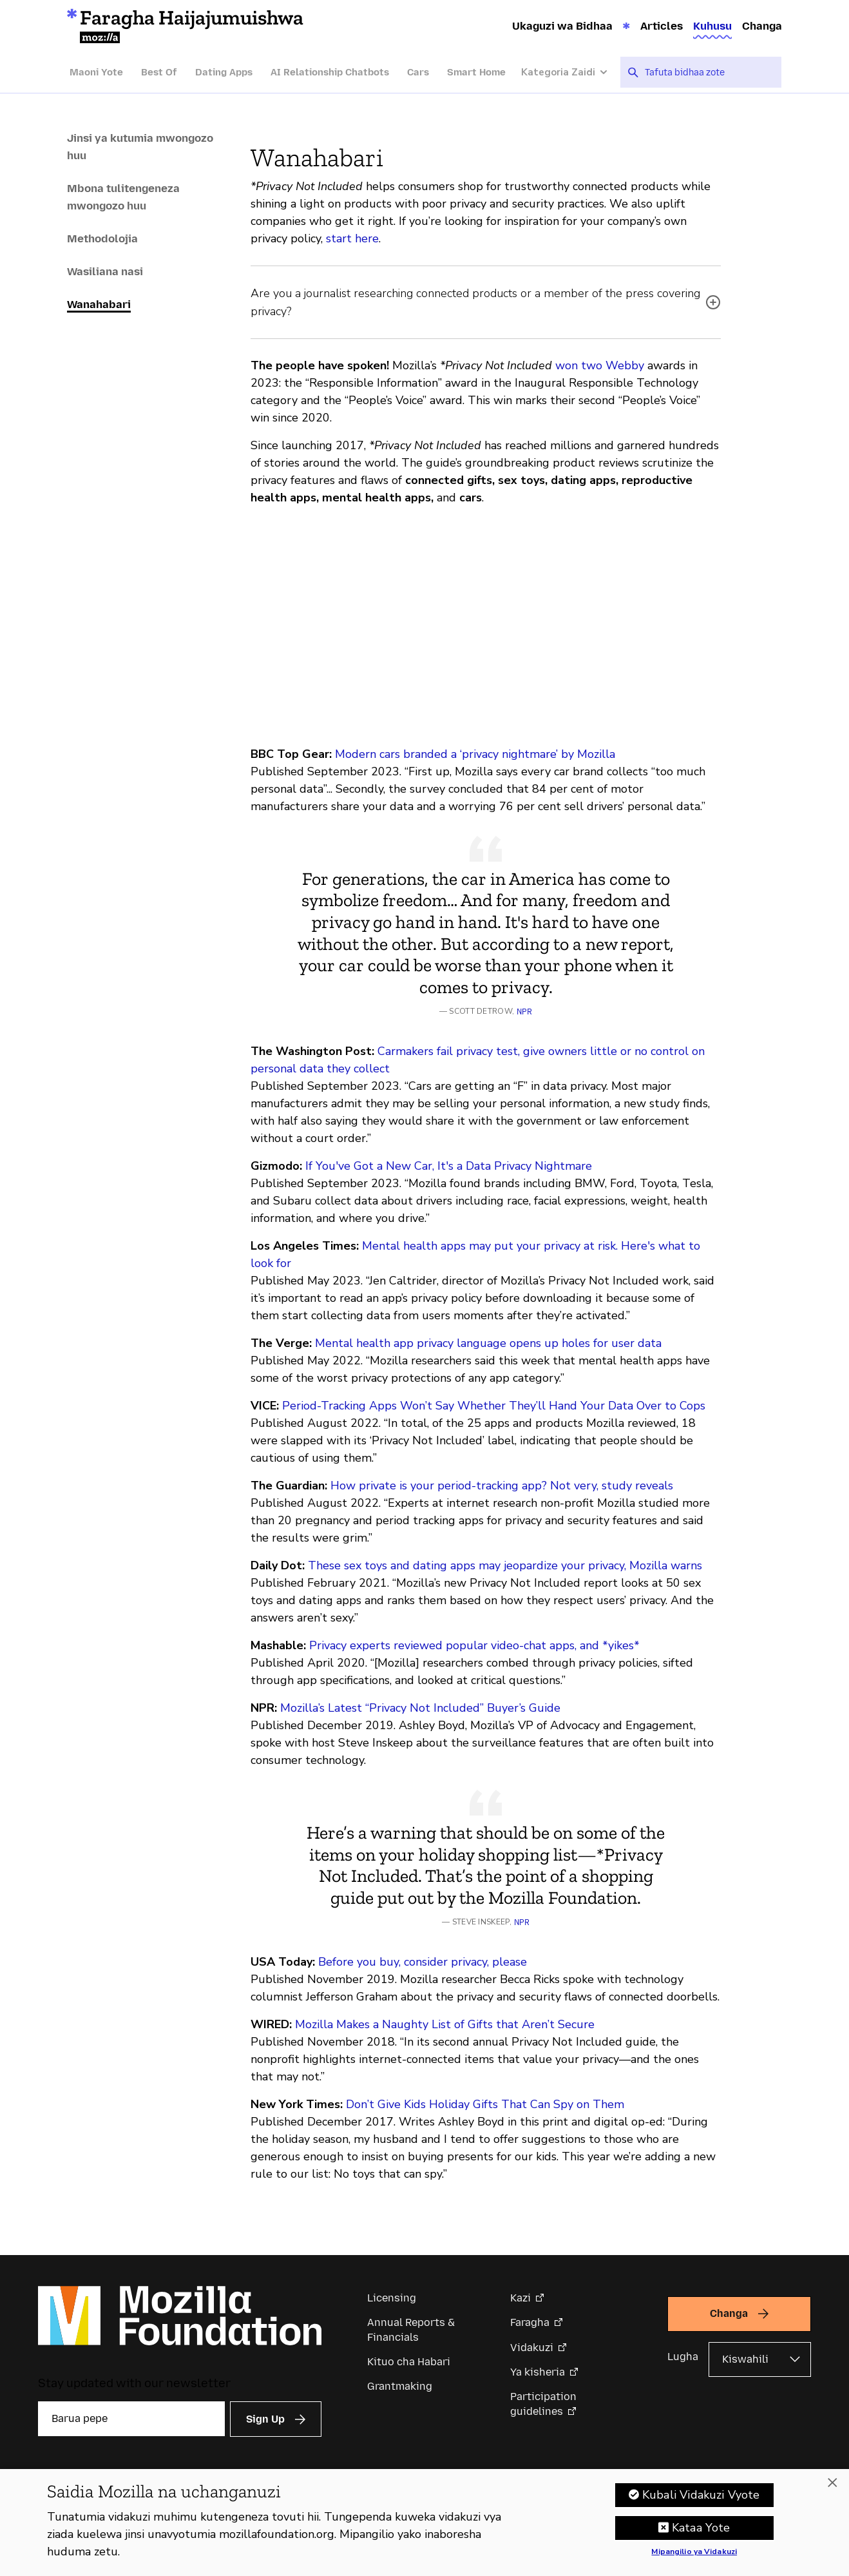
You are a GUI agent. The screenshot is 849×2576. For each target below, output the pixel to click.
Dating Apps (224, 72)
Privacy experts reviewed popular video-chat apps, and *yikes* (474, 1645)
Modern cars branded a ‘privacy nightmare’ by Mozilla (475, 754)
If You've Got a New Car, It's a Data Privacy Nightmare (448, 1166)
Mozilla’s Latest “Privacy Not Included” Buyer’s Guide (420, 1708)
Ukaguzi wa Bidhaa (562, 25)
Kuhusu (712, 25)
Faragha (529, 2322)
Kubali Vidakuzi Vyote (701, 2495)
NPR (524, 1011)
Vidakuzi (531, 2347)
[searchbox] (709, 72)
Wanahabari (99, 304)
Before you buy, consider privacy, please (422, 1962)
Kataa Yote (701, 2527)
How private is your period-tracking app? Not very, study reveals (501, 1485)
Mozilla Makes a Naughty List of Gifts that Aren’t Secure (445, 2024)
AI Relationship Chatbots (330, 72)
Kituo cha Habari (408, 2362)
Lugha (682, 2356)
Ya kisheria (537, 2372)
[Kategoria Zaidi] (570, 72)
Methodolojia (102, 238)
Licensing (391, 2298)
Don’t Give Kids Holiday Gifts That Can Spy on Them (485, 2104)
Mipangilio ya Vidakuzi (694, 2552)
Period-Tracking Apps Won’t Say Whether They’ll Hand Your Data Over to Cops (493, 1405)
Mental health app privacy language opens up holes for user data (488, 1343)
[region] (424, 2522)
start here (352, 238)
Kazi (520, 2298)
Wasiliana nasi (105, 271)
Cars (418, 72)
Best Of (159, 72)
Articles (661, 25)
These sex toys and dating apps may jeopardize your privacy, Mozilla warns (505, 1565)
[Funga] (832, 2483)
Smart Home (476, 72)
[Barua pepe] (131, 2418)
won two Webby (599, 365)
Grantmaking (399, 2386)
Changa (762, 25)
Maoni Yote (96, 72)
